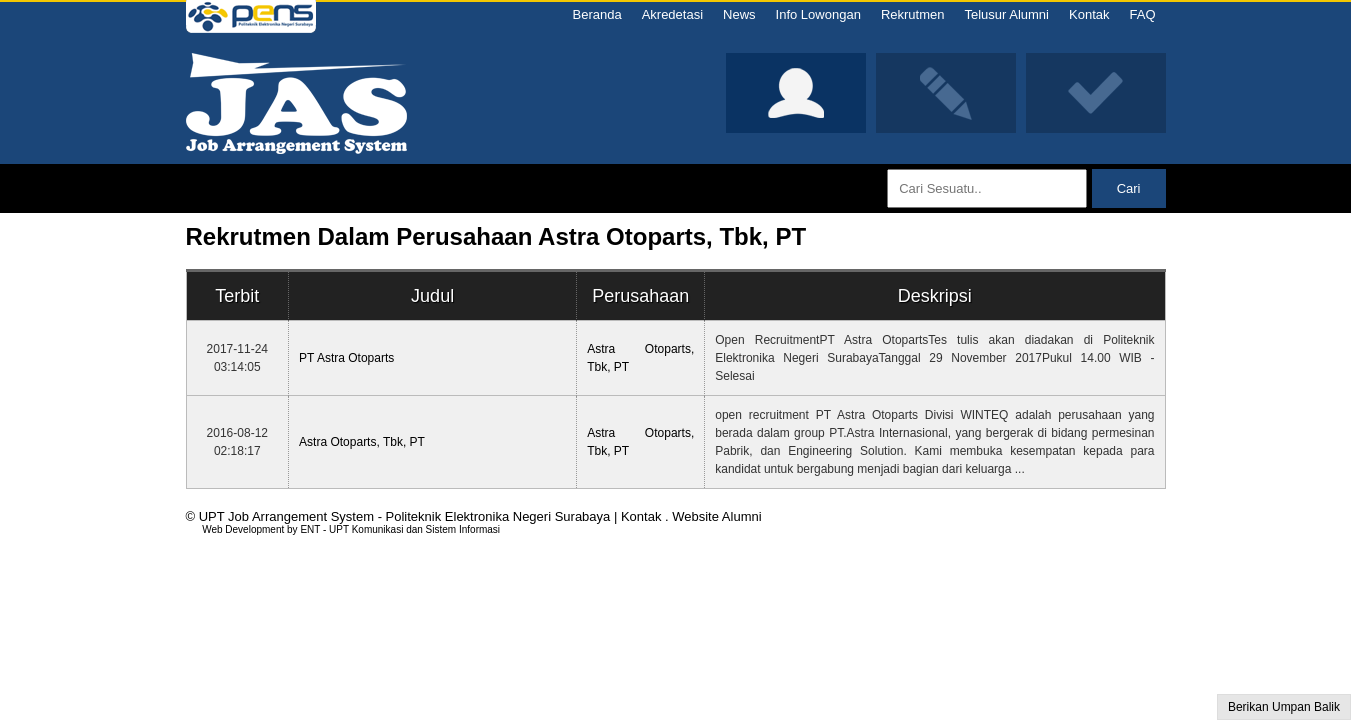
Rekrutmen (913, 14)
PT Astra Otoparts (346, 358)
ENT (310, 529)
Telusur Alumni (1006, 14)
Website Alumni (716, 516)
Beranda (596, 14)
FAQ (1142, 14)
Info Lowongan (818, 14)
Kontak (1089, 14)
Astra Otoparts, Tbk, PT (362, 442)
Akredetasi (672, 14)
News (739, 14)
